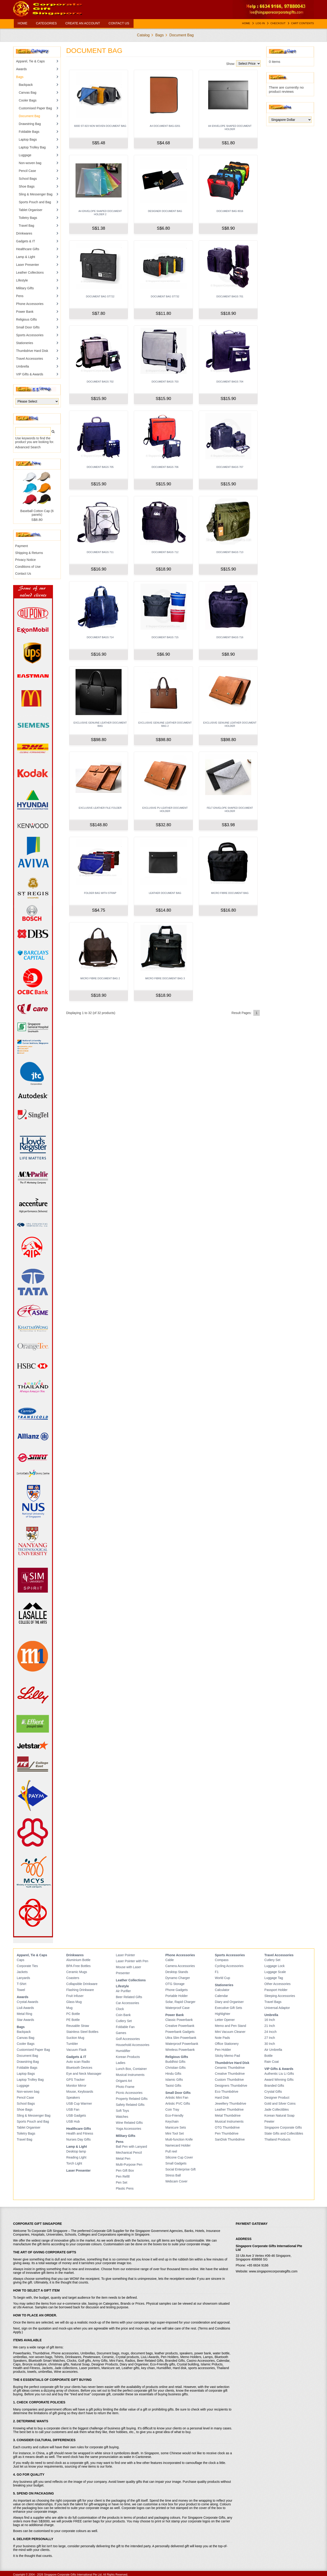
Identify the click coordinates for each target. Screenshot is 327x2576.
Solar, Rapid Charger (180, 2000)
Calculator (222, 1988)
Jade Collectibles (276, 2108)
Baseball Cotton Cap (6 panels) (37, 511)
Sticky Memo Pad (227, 2054)
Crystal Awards (27, 2000)
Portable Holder (176, 1994)
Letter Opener (225, 2018)
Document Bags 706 (165, 465)
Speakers (73, 2096)
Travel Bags (272, 2000)
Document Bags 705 (100, 465)
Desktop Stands (176, 1970)
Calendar (221, 1994)
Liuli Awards (25, 2006)
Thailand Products (277, 2138)
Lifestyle (22, 279)
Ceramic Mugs (76, 1970)
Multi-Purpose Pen (129, 2163)
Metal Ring (24, 2012)
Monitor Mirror (76, 2084)
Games (121, 2031)
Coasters (72, 1976)
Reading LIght (76, 2156)
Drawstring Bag (28, 122)
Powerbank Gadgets (180, 2030)
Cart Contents (300, 23)
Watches (122, 2115)
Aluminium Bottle (78, 1958)
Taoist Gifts (173, 2084)
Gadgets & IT (25, 239)
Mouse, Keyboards (79, 2090)
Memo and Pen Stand (230, 2024)
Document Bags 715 (165, 635)
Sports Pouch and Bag (33, 200)
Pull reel (171, 2150)
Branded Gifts (274, 2084)
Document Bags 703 (165, 380)
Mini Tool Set (174, 2132)
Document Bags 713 (230, 550)
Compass (221, 1958)
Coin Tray (172, 2108)
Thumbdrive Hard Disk (32, 349)
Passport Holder (275, 1988)
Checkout (272, 23)
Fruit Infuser (75, 1994)
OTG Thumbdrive (227, 2126)
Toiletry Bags (26, 216)
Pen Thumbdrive (226, 2132)
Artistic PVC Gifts (177, 2102)
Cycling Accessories (229, 1964)
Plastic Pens (125, 2187)
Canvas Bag (26, 91)
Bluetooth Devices (79, 2066)
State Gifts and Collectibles (283, 2132)
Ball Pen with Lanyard (131, 2145)
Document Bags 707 (230, 465)
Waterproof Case (177, 2006)
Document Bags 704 (230, 380)
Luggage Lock (274, 1964)
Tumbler (72, 2042)
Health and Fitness (79, 2132)
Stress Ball (173, 2174)
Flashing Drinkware (80, 1988)
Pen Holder (223, 2048)
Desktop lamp (76, 2150)
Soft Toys (122, 2109)
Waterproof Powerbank (181, 2042)
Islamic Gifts (174, 2078)
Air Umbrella (273, 2048)
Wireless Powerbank (180, 2048)
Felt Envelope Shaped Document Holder (229, 808)
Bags (159, 33)
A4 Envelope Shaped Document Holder (230, 126)
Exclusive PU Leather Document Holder (165, 808)
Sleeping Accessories (279, 1994)
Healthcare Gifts (27, 247)
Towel (21, 1988)
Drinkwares (24, 232)
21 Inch (269, 2024)
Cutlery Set (124, 2019)
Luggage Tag (273, 1976)
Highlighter (222, 2012)
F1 (217, 1970)
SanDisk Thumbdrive (230, 2138)
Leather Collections (30, 271)
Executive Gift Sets (228, 2006)
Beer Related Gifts (129, 1995)
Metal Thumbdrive (228, 2114)
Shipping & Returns (29, 551)
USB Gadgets (76, 2114)
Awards (21, 67)
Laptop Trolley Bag (31, 146)
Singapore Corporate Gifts (283, 2126)
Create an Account (69, 22)
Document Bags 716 (230, 635)
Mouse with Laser (128, 1965)
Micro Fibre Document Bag (230, 891)
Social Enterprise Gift (180, 2168)
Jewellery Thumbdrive (230, 2102)
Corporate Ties (27, 1964)
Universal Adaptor (277, 2006)
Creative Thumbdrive (230, 2072)
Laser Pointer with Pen (132, 1959)
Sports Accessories (30, 333)
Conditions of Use (28, 565)
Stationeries (24, 341)
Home (17, 22)
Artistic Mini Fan (176, 2096)
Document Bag (181, 33)
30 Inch (269, 2042)
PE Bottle (73, 2018)
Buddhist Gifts (175, 2060)
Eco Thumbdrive (226, 2090)
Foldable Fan (125, 2025)
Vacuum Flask (76, 2048)
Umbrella (22, 365)
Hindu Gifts (173, 2072)
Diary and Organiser (229, 2000)
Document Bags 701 (230, 294)
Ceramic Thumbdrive (230, 2066)
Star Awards (25, 2018)
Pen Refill (123, 2175)
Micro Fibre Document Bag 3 (165, 976)
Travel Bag (25, 224)
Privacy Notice (25, 558)
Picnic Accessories (129, 2091)
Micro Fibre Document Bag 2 (100, 976)
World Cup (222, 1976)
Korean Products (128, 2055)
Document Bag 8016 (230, 209)
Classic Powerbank (179, 2018)
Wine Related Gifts (129, 2121)
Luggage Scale (275, 1970)
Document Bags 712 (165, 550)
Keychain (172, 2120)
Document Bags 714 (100, 635)
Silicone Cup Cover (179, 2156)
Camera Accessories (180, 1964)
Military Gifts (25, 286)
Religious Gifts (26, 318)
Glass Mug (74, 2000)
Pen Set (121, 2181)
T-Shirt (21, 1982)
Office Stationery (227, 2042)
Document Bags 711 (100, 550)
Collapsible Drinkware (81, 1982)
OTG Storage (174, 1982)
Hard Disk (222, 2096)
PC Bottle (73, 2012)
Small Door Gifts (28, 325)
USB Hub (73, 2120)
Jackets (22, 1970)
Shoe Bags (25, 185)
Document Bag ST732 (165, 294)
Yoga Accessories (128, 2127)
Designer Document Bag (165, 209)
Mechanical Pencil (129, 2151)
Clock (120, 2007)
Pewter (269, 2120)
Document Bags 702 (100, 380)
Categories (37, 22)
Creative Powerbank (179, 2024)
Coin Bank (123, 2013)
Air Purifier (123, 1989)
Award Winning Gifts (279, 2078)
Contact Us (102, 22)
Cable (169, 1958)
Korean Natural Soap (279, 2114)
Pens (19, 294)
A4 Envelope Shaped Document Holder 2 (100, 211)
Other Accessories (277, 1982)
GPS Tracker (75, 2078)
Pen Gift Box (125, 2169)
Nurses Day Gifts (78, 2138)
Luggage (23, 153)
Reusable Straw (77, 2024)
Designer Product (276, 2096)
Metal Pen (123, 2157)
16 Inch (269, 2018)
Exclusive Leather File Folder (100, 806)
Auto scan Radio (78, 2060)
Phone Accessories (30, 302)
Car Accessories (127, 2001)
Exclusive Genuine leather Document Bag (100, 722)
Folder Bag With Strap (100, 891)
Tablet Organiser (29, 208)
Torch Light (74, 2162)
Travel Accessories (29, 357)
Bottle (268, 2054)
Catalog (143, 33)
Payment (21, 544)
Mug (69, 2006)
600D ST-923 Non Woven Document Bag (100, 126)
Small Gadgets (176, 2162)
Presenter (123, 1971)
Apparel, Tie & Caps (30, 59)
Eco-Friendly (174, 2114)
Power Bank (24, 310)
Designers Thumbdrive (231, 2084)
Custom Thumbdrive (229, 2078)
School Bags (26, 177)
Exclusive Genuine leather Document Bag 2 (165, 722)
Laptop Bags (26, 138)
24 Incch (270, 2030)
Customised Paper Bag (34, 106)
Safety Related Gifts (130, 2103)
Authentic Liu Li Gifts (279, 2072)
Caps (20, 1958)
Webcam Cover (176, 2180)
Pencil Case (26, 169)
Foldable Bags (27, 130)
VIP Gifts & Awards (29, 372)
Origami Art (124, 2079)
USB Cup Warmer (79, 2102)
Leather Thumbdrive (229, 2108)
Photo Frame (125, 2085)
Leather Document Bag (165, 891)
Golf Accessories (128, 2037)
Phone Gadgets (176, 1988)
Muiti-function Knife (179, 2138)
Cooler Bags (26, 99)
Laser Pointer (125, 1953)
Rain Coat (271, 2060)
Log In (251, 23)
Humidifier (123, 2049)
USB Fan (72, 2108)
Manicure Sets (175, 2126)
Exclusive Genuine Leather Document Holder (230, 722)
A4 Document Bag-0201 (165, 124)
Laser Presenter (27, 263)
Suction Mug (75, 2036)
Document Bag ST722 (100, 294)
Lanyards (23, 1976)
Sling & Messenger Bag (34, 192)
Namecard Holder (178, 2144)
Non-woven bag (28, 161)
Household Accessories (132, 2043)
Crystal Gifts (273, 2090)
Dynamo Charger (177, 1976)
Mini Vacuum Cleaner (230, 2030)
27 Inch (269, 2036)
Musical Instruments (130, 2073)
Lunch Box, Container (131, 2067)
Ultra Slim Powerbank (180, 2036)
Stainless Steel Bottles (82, 2030)
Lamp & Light (25, 255)
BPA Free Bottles (78, 1964)
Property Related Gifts (132, 2097)
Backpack (24, 83)
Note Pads (222, 2036)
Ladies (120, 2061)
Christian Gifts (175, 2066)
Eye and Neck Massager (84, 2072)
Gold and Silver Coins (279, 2102)
